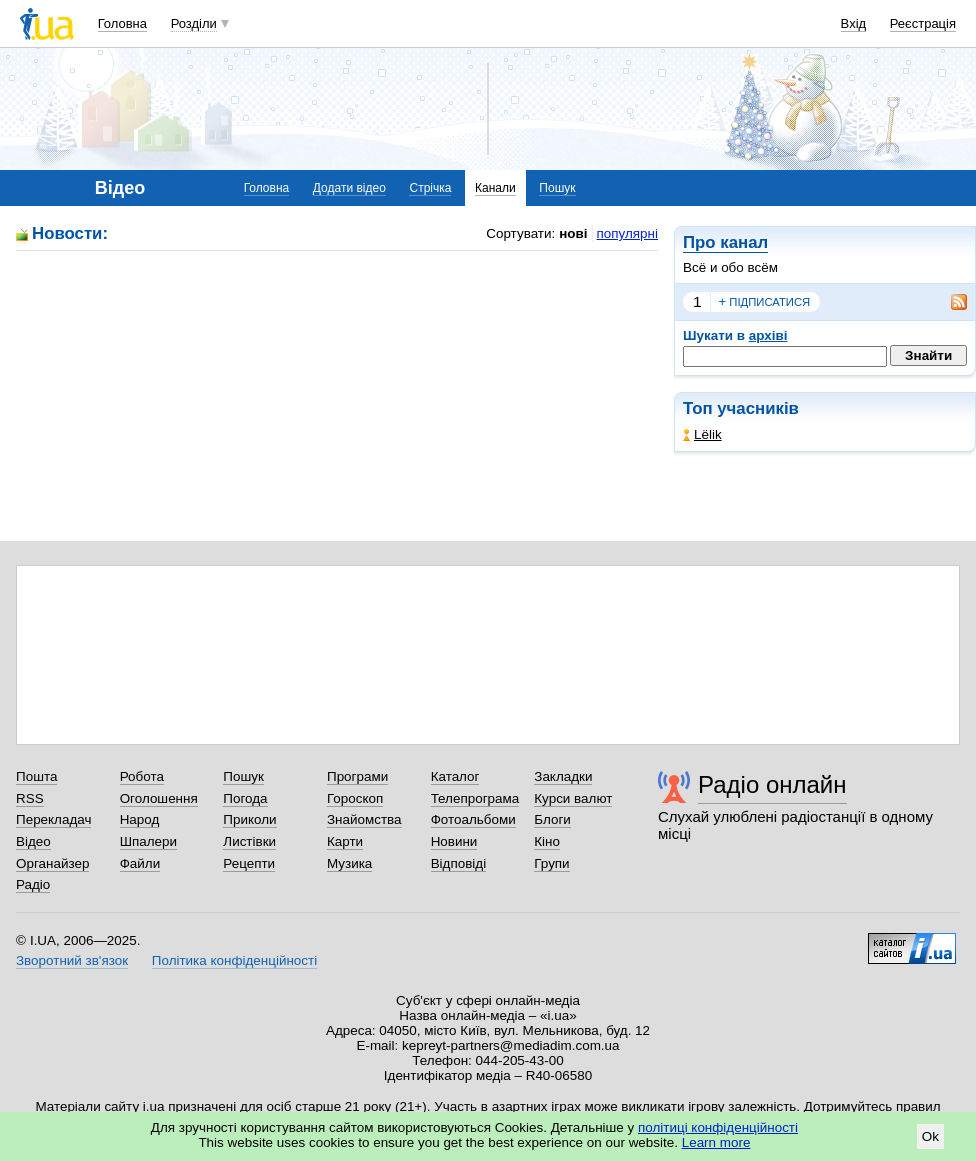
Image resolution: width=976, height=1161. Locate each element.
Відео (33, 841)
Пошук (557, 188)
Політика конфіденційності (234, 960)
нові (573, 233)
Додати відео (349, 188)
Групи (551, 863)
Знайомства (364, 819)
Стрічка (430, 188)
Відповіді (459, 863)
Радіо (33, 884)
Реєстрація (923, 23)
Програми (357, 776)
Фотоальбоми (473, 819)
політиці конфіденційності (718, 1127)
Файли (140, 863)
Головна (122, 23)
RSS (30, 798)
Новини (454, 841)
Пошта (36, 776)
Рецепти (249, 863)
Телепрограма (475, 798)
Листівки (249, 841)
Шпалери (148, 841)
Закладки (563, 776)
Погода (245, 798)
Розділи (194, 23)
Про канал (725, 242)
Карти (345, 841)
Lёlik (702, 434)
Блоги (552, 819)
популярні (627, 233)
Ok (930, 1136)
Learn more (716, 1142)
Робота (142, 776)
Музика (349, 863)
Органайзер (52, 863)
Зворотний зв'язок (72, 960)
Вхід (854, 23)
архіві (768, 335)
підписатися (765, 302)
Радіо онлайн (772, 784)
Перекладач (53, 819)
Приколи (249, 819)
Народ (140, 819)
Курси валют (573, 798)
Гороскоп (355, 798)
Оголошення (159, 798)
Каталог (455, 776)
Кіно (547, 841)
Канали (495, 188)
